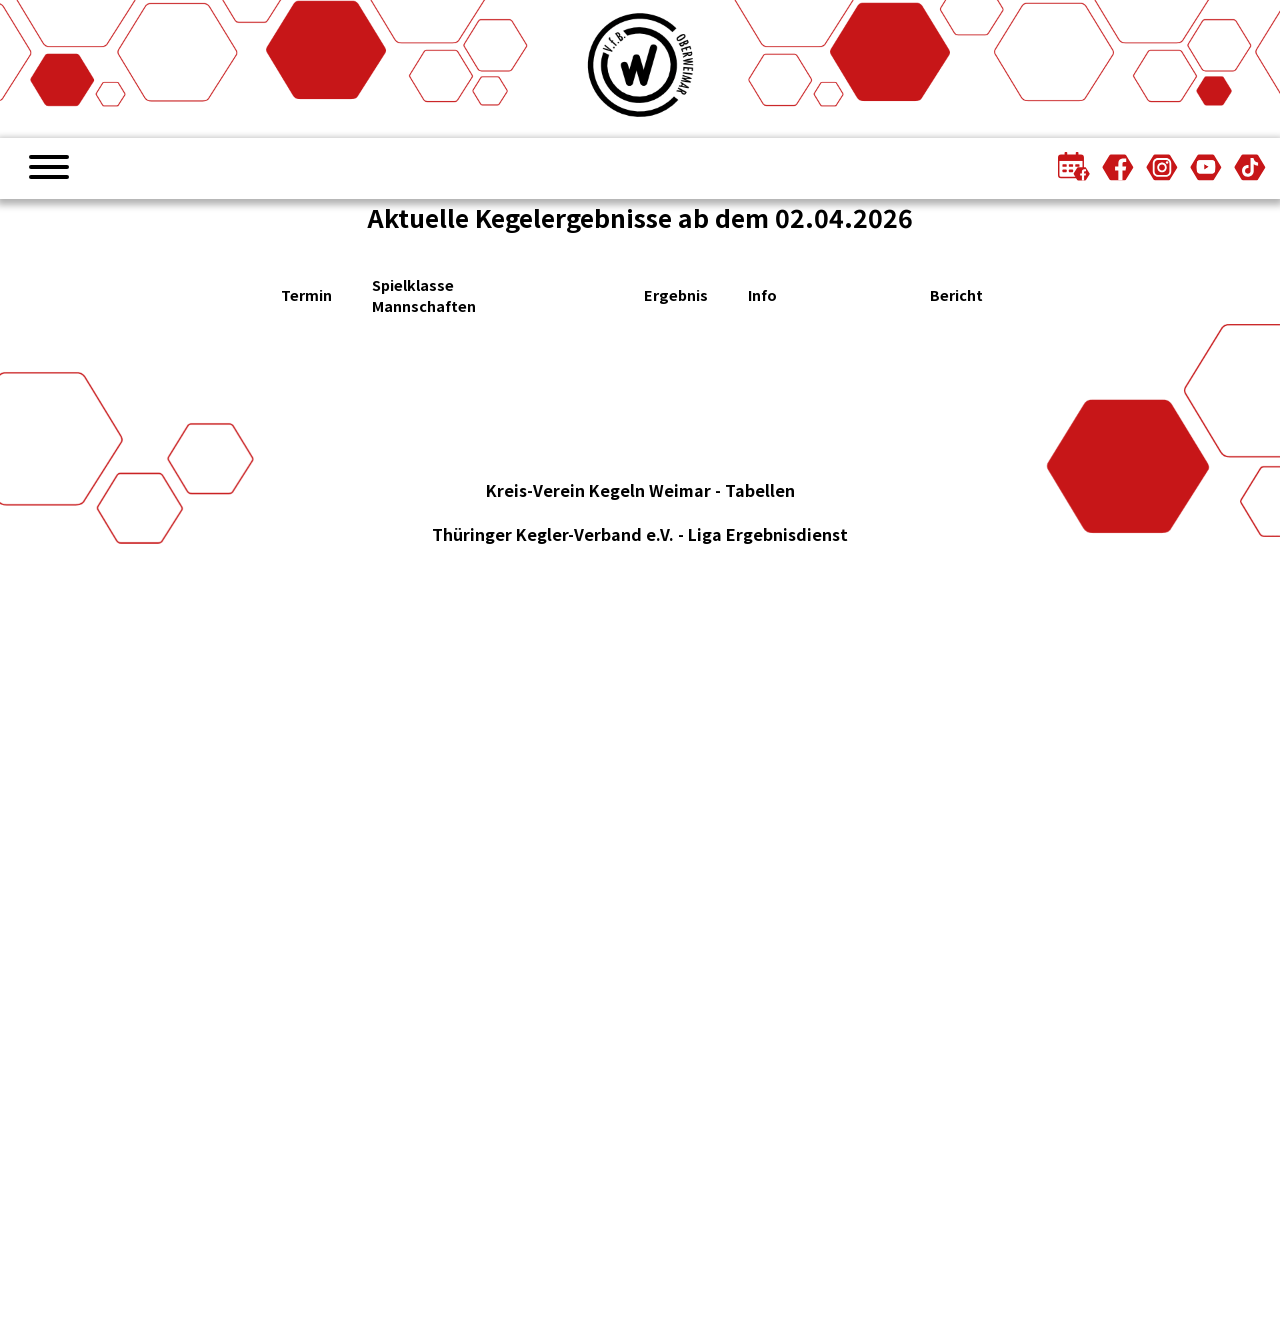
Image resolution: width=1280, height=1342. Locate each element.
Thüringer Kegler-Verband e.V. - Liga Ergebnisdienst (640, 534)
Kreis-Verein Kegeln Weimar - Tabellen (640, 490)
